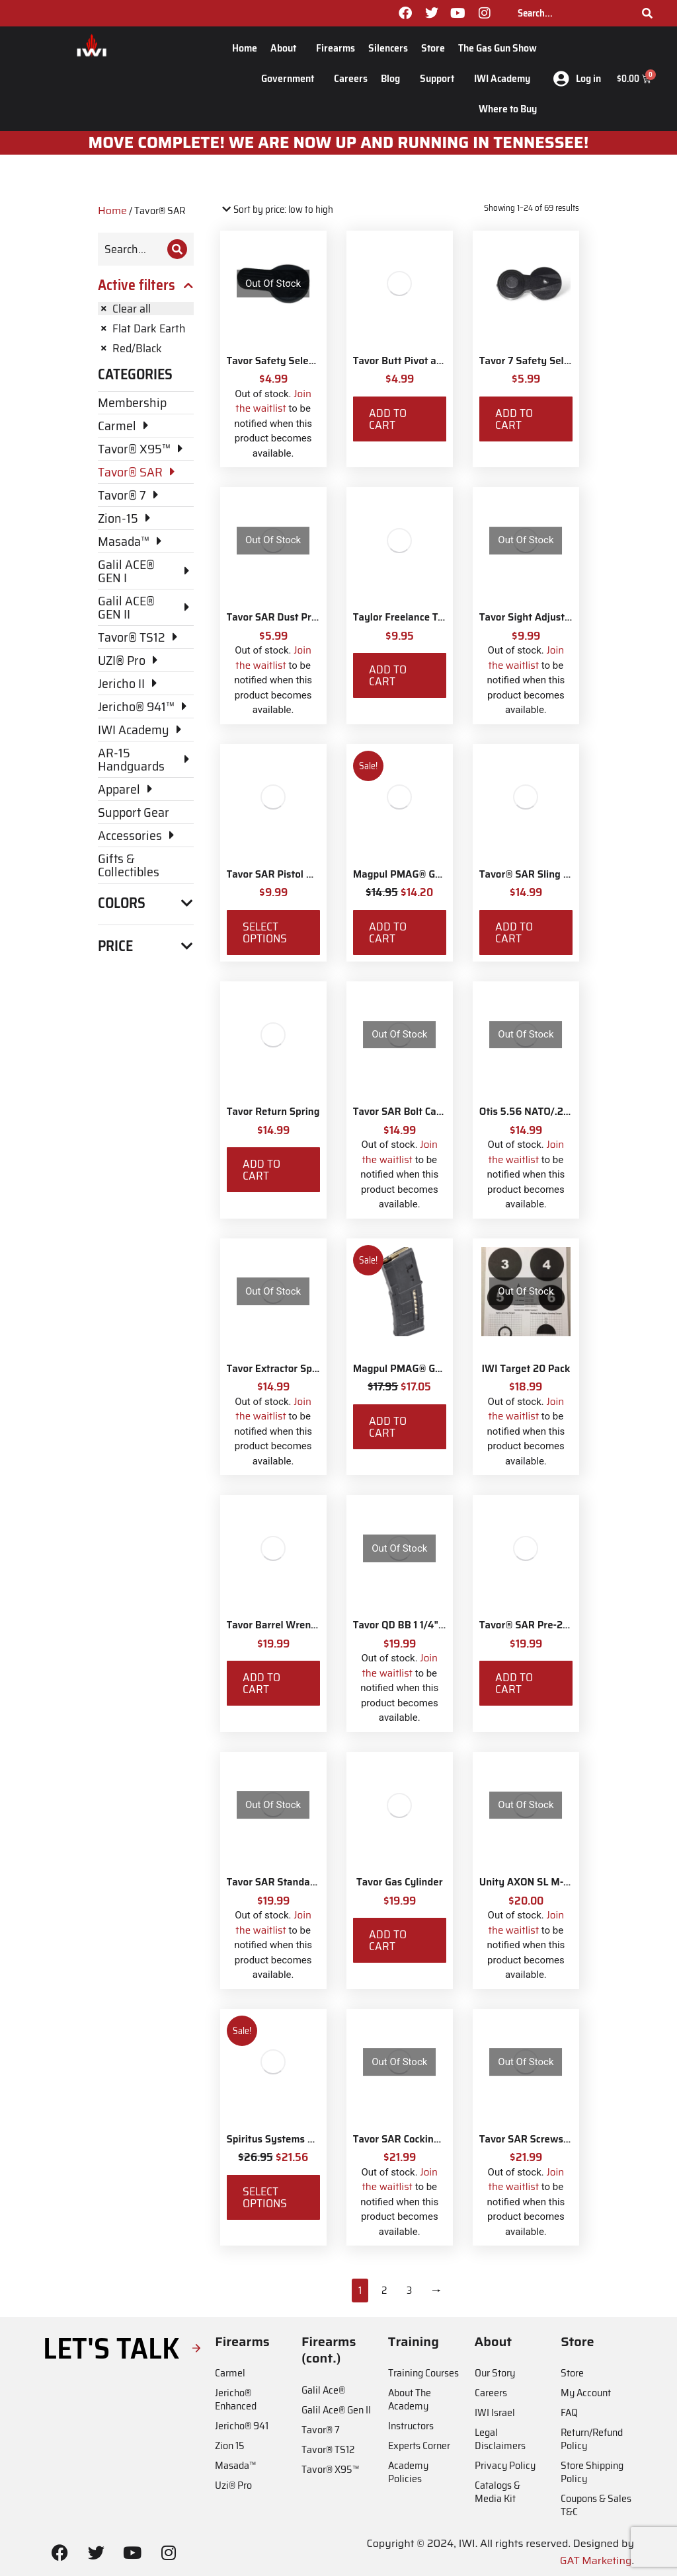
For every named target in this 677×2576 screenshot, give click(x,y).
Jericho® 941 (241, 2425)
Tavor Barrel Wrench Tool (285, 1625)
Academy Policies (408, 2472)
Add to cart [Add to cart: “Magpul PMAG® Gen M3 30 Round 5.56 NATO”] (388, 1427)
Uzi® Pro (233, 2485)
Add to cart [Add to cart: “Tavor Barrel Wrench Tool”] (261, 1683)
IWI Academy (505, 78)
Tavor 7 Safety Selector (533, 361)
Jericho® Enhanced (236, 2399)
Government (291, 78)
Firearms (335, 48)
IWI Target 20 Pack (526, 1369)
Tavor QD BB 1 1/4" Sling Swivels (427, 1625)
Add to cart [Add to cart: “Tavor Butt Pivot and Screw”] (388, 419)
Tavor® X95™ (330, 2469)
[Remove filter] (146, 308)
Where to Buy (508, 108)
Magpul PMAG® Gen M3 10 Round (431, 874)
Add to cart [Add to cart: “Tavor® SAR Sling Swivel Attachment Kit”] (514, 932)
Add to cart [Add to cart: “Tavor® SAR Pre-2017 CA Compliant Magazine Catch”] (514, 1683)
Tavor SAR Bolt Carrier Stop (416, 1111)
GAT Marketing (596, 2560)
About (286, 48)
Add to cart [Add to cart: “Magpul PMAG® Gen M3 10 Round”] (388, 932)
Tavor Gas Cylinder (399, 1882)
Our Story (495, 2373)
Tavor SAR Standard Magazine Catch (311, 1882)
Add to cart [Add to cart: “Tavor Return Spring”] (261, 1170)
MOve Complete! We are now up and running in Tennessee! (339, 142)
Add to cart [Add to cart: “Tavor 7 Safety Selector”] (514, 419)
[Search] (647, 13)
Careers (351, 78)
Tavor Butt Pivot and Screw (416, 361)
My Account (586, 2392)
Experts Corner (419, 2445)
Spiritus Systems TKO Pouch (292, 2139)
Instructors (411, 2425)
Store (433, 48)
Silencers (388, 48)
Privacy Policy (505, 2465)
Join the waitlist (273, 401)
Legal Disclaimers (500, 2439)
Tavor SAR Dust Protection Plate (301, 617)
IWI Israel (495, 2412)
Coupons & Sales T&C (596, 2505)
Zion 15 (230, 2445)
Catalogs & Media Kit (497, 2492)
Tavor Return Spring (273, 1111)
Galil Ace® (323, 2390)
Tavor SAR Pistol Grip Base (288, 874)
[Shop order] (276, 209)
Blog (394, 78)
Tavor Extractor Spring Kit (286, 1369)
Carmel (230, 2373)
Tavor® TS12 (327, 2449)
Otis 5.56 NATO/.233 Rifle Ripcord (558, 1111)
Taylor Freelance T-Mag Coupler (426, 617)
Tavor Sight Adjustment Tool (544, 617)
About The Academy (409, 2399)
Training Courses (423, 2373)
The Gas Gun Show (497, 48)
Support (440, 78)
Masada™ (235, 2465)
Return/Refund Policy (592, 2439)
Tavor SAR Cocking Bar (405, 2139)
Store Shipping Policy (592, 2472)
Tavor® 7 (320, 2429)
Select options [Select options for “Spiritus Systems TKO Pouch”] (265, 2197)
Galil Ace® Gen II (336, 2410)
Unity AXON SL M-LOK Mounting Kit (562, 1882)
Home (244, 48)
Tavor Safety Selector (277, 361)
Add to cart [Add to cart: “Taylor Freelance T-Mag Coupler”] (388, 675)
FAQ (569, 2412)
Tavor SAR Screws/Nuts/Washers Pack (568, 2139)
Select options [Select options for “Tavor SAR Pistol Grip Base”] (265, 932)
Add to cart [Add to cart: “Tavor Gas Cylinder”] (388, 1940)
